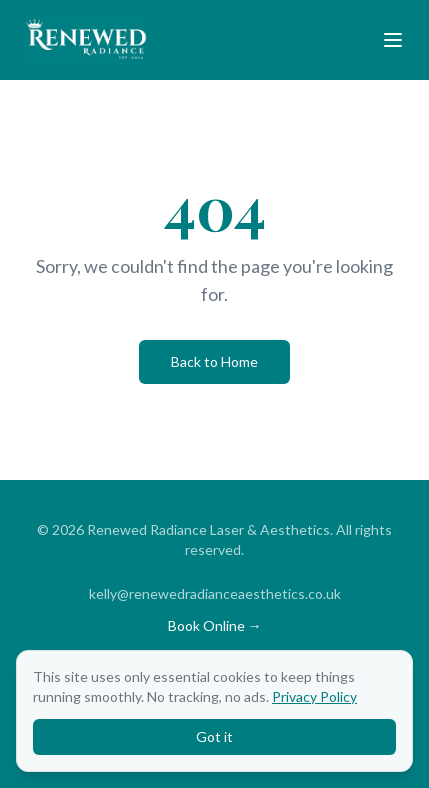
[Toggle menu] (393, 40)
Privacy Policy (314, 696)
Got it (214, 736)
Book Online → (215, 625)
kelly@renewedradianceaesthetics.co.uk (215, 593)
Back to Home (214, 361)
